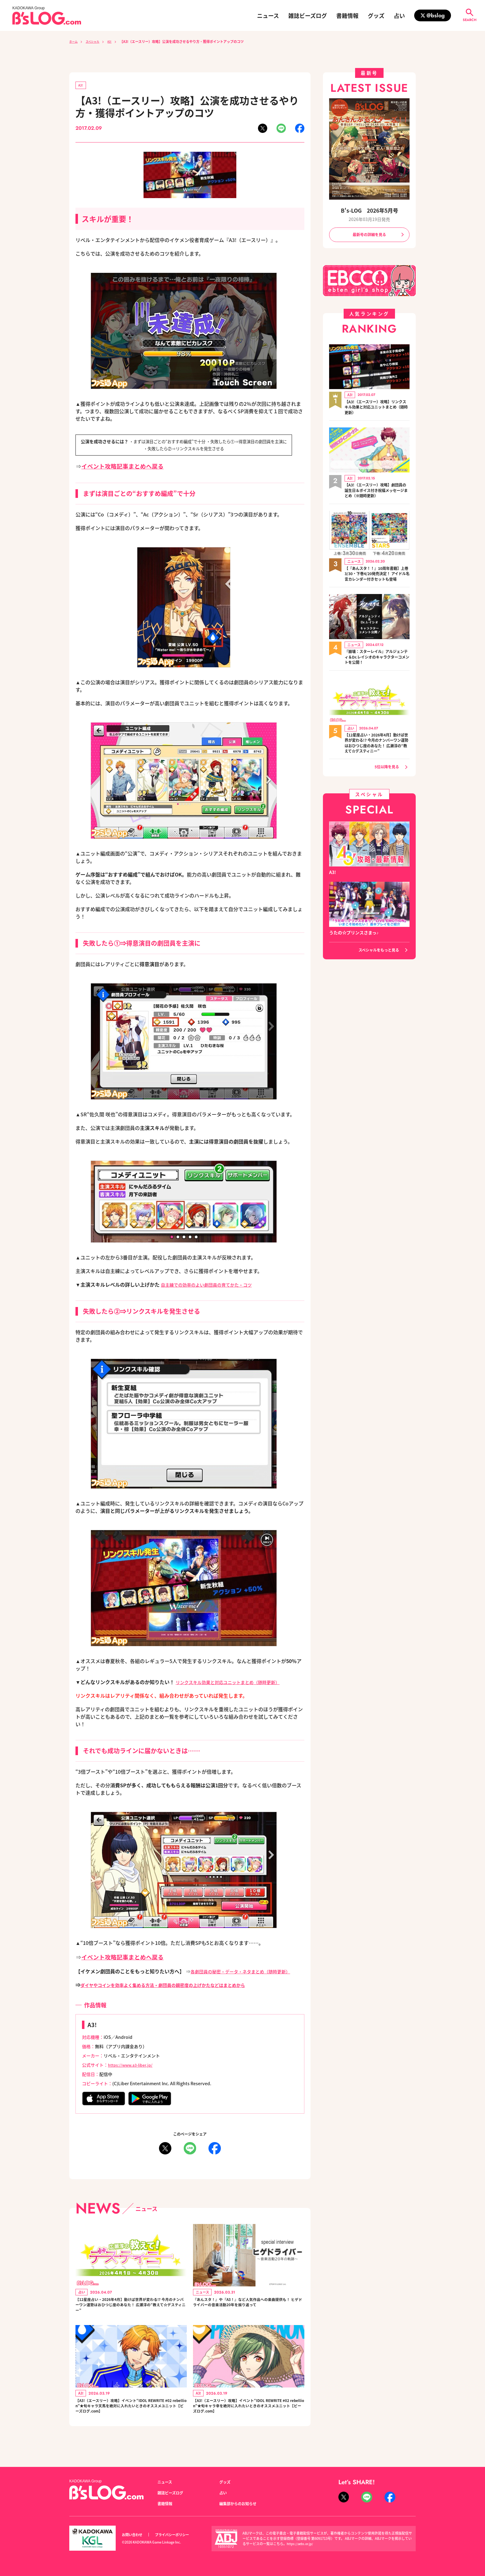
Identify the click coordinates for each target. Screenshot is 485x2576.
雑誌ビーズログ (307, 15)
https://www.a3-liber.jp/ (133, 2066)
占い (399, 15)
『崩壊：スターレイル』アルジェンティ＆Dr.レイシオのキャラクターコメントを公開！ (377, 667)
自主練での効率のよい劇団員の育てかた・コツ (213, 1285)
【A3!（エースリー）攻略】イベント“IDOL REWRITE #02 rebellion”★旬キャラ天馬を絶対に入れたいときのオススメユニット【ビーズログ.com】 (130, 2416)
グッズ (376, 15)
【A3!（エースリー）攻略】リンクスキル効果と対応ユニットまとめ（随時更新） (377, 409)
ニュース (268, 15)
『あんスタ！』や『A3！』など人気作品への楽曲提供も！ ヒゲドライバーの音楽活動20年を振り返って (248, 2309)
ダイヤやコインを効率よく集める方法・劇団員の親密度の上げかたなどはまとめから (174, 1986)
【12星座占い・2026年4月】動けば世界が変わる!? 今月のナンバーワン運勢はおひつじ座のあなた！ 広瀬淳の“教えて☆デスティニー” (130, 2309)
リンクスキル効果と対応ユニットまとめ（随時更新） (235, 1683)
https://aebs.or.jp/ (301, 2543)
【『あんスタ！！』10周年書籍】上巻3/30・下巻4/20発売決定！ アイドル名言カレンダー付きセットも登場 (375, 579)
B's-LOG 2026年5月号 (369, 209)
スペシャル (96, 41)
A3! (116, 41)
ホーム (74, 41)
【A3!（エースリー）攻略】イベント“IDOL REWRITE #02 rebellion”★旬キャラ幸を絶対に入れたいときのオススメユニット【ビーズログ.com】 (248, 2416)
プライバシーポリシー (179, 2535)
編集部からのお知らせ (241, 2504)
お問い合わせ (134, 2535)
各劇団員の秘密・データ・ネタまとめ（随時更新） (247, 1972)
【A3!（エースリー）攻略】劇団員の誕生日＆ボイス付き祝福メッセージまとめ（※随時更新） (377, 493)
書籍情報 (347, 15)
